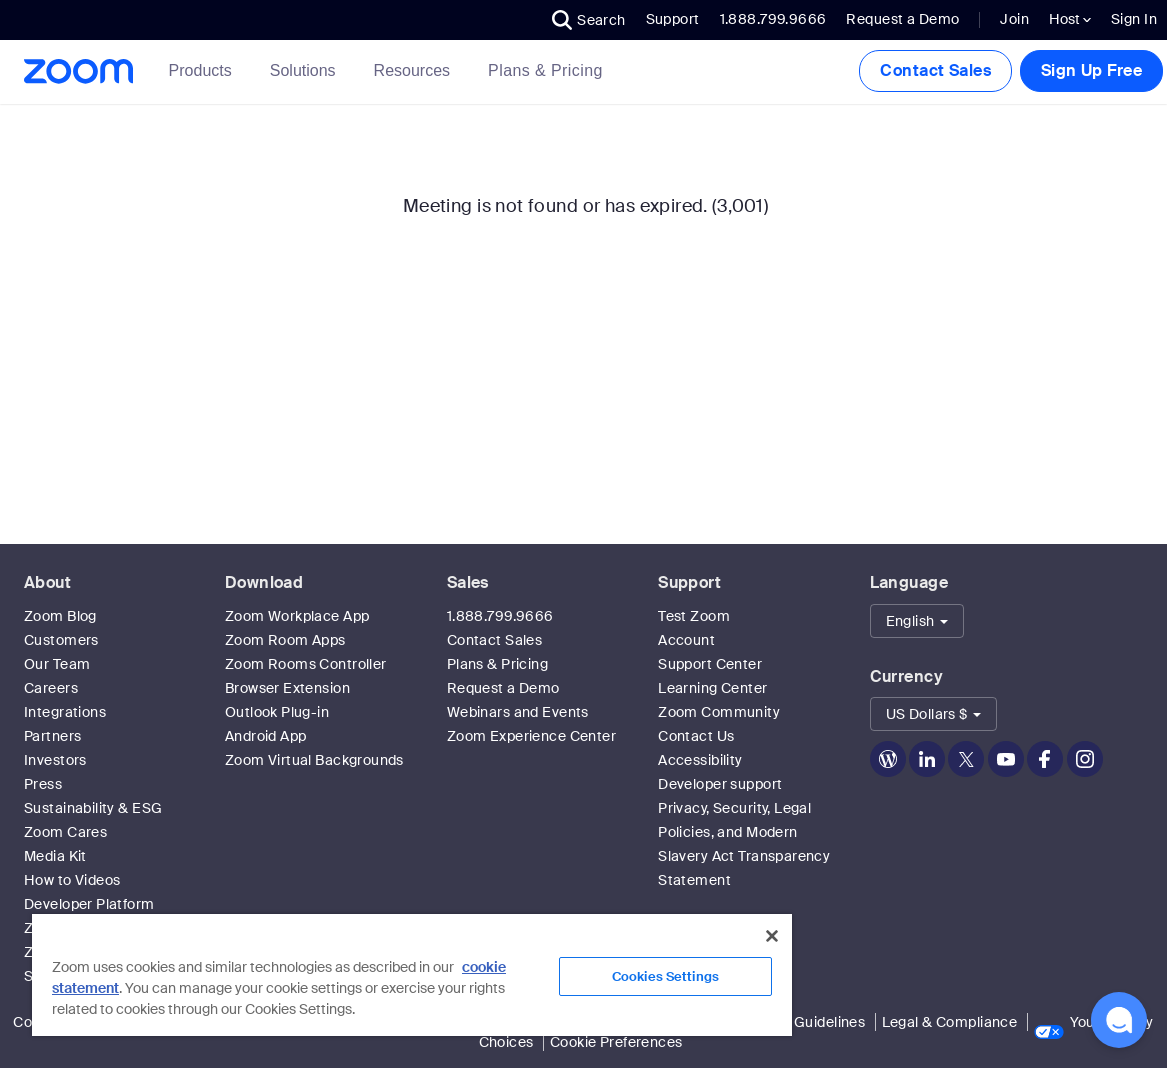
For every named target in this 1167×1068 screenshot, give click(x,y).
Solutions (307, 70)
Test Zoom (694, 616)
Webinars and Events (518, 712)
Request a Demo (902, 19)
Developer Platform (89, 904)
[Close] (772, 936)
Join (1014, 19)
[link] (545, 71)
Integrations (65, 712)
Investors (55, 760)
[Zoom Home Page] (77, 71)
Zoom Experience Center (531, 736)
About (47, 582)
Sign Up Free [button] (1091, 70)
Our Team (57, 664)
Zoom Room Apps (285, 640)
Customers (61, 640)
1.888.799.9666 (500, 616)
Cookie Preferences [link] (616, 1042)
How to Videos (72, 880)
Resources (416, 70)
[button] (589, 20)
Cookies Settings (665, 976)
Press (43, 784)
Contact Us (696, 736)
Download (264, 582)
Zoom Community (719, 712)
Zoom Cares (65, 832)
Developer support (720, 784)
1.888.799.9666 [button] (773, 19)
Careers (51, 688)
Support (673, 19)
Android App (266, 736)
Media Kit (55, 856)
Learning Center (712, 688)
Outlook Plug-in (277, 712)
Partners (52, 736)
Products (204, 70)
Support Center (710, 664)
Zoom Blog (60, 616)
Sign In (1134, 19)
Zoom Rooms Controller (306, 664)
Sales (468, 582)
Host (1070, 19)
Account (686, 640)
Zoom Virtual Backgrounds (314, 760)
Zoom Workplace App (297, 616)
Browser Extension (287, 688)
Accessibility (700, 760)
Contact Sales (935, 70)
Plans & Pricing (545, 70)
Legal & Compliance (950, 1022)
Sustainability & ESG (93, 808)
